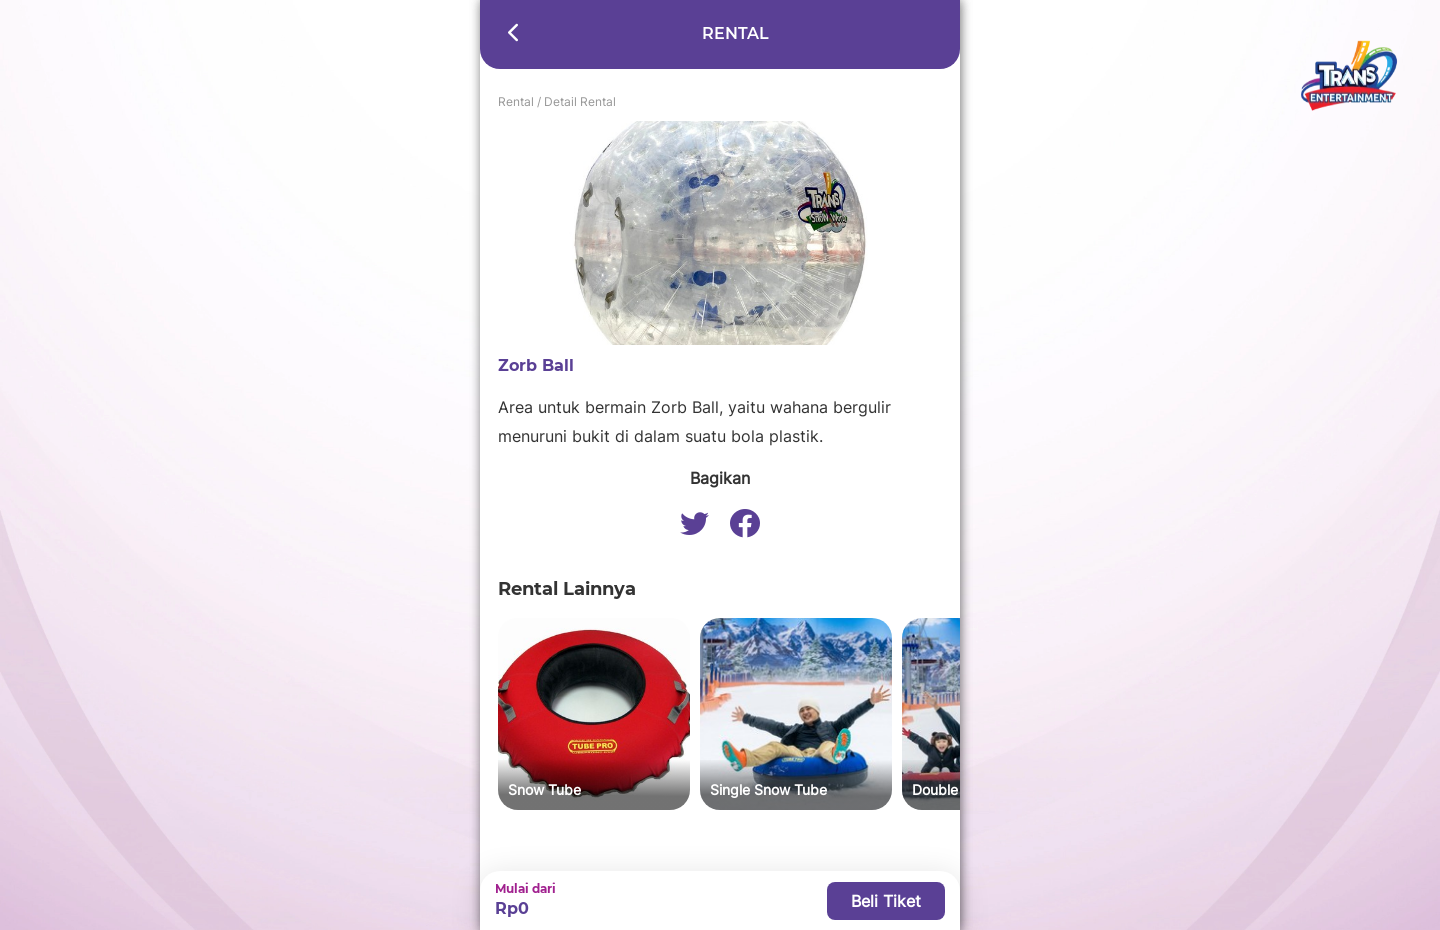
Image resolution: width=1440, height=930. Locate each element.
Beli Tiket (886, 901)
